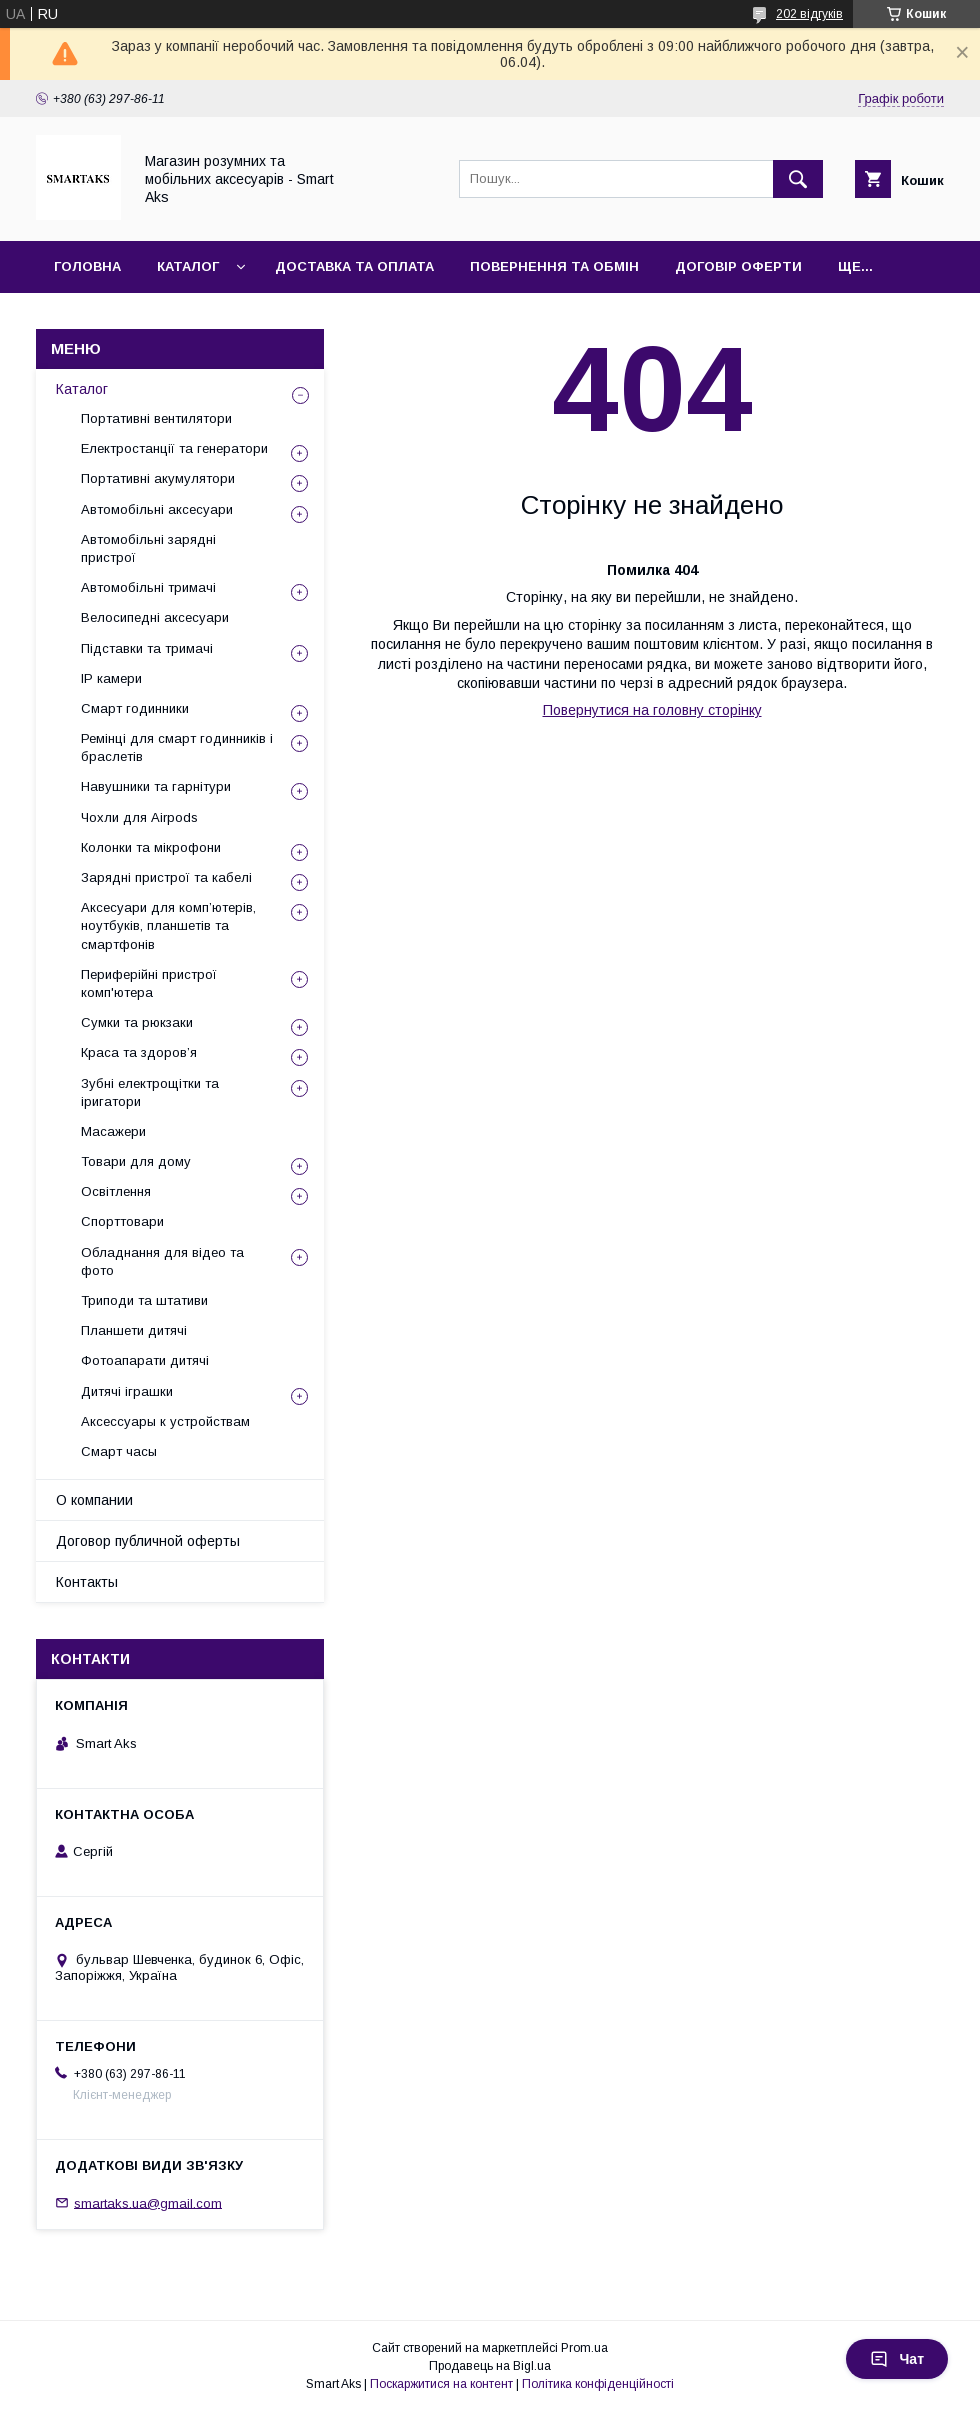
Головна (87, 266)
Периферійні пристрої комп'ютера (149, 983)
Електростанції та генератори (174, 448)
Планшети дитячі (134, 1330)
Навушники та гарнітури (156, 786)
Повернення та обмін (554, 266)
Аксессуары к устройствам (165, 1421)
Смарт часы (119, 1451)
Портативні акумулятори (158, 478)
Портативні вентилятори (156, 418)
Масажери (113, 1131)
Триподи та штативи (144, 1300)
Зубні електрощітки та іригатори (150, 1092)
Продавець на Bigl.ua (490, 2366)
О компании (94, 1500)
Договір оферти (738, 266)
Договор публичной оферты (148, 1541)
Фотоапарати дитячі (145, 1360)
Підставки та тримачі (147, 648)
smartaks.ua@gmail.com (148, 2202)
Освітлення (116, 1191)
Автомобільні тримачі (148, 587)
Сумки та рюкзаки (137, 1022)
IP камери (111, 678)
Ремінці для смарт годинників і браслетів (177, 747)
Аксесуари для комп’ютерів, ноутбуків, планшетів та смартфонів (168, 925)
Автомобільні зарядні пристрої (148, 548)
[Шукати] (798, 179)
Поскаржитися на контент (441, 2384)
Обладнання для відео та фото (162, 1261)
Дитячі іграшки (127, 1391)
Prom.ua (584, 2348)
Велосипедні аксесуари (155, 617)
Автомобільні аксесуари (157, 509)
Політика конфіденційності (598, 2384)
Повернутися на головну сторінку (652, 710)
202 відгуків (809, 14)
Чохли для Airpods (139, 817)
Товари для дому (136, 1161)
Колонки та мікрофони (151, 847)
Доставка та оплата (354, 266)
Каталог (188, 266)
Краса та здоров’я (139, 1052)
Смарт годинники (135, 708)
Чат (897, 2359)
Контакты (87, 1582)
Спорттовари (122, 1221)
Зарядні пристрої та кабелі (166, 877)
